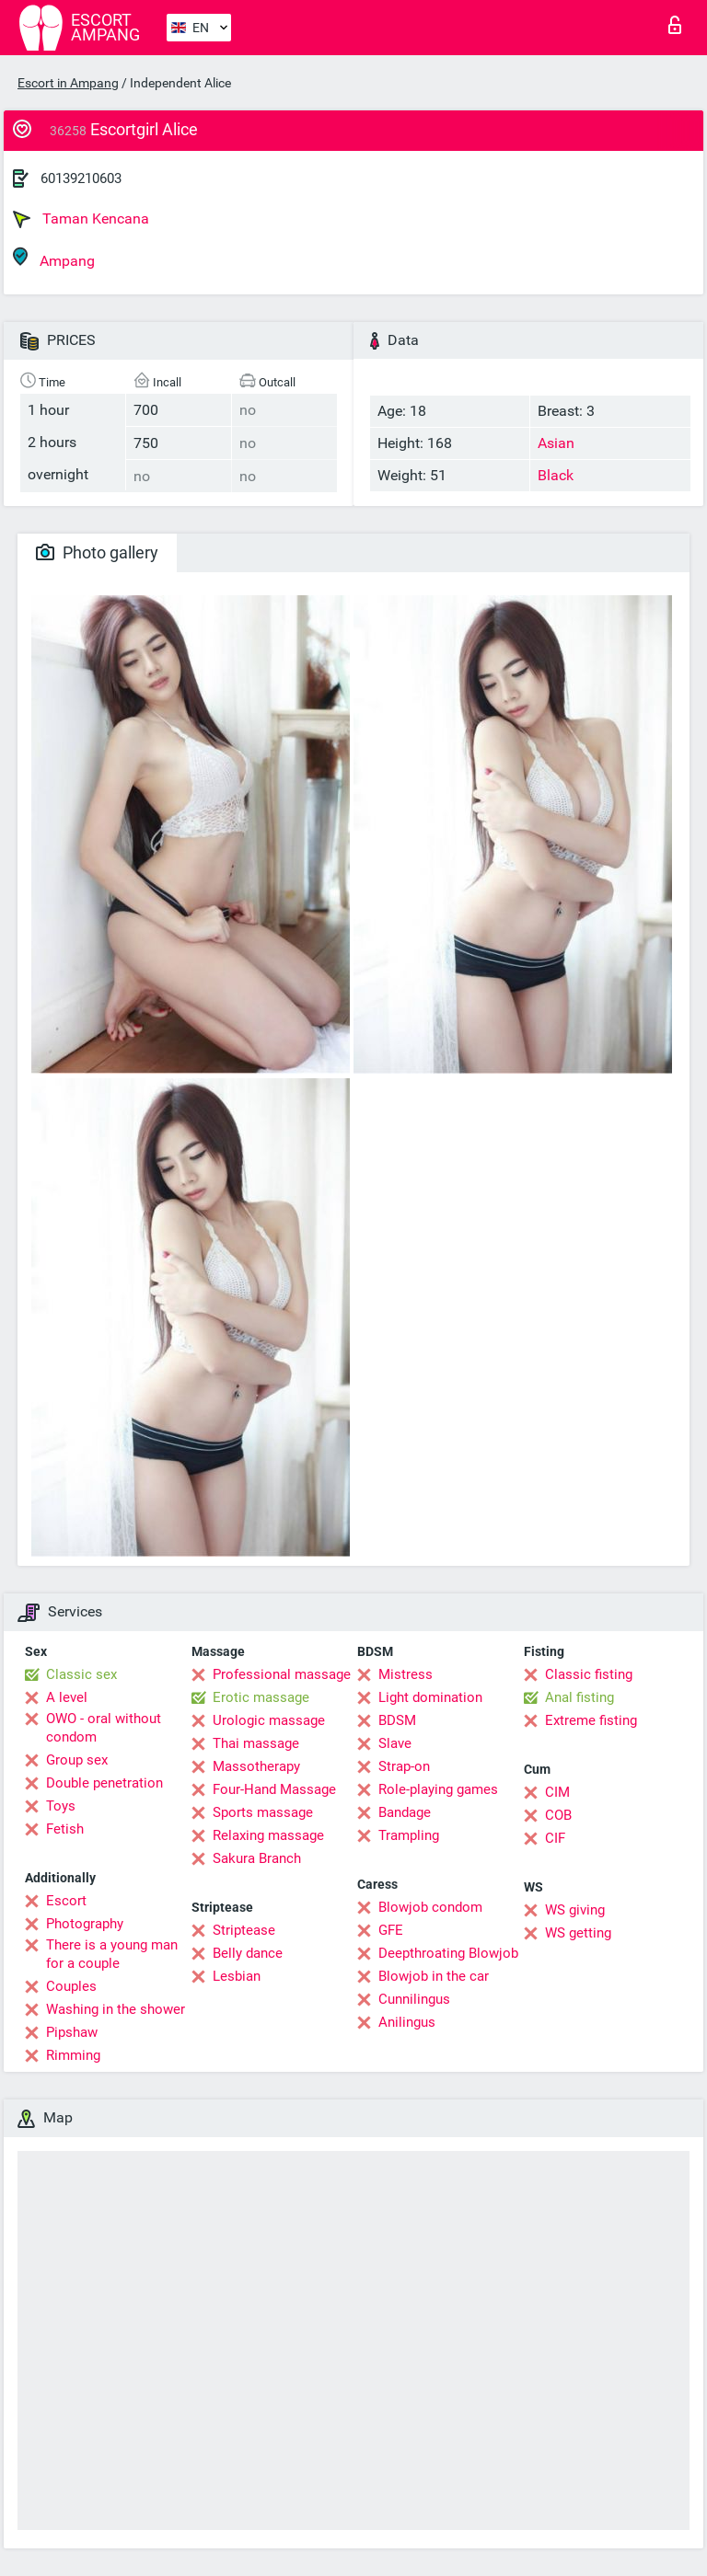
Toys (60, 1806)
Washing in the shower (115, 2009)
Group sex (77, 1760)
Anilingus (406, 2022)
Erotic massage (261, 1697)
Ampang (54, 258)
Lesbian (237, 1976)
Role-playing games (438, 1789)
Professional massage (282, 1674)
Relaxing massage (268, 1835)
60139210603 (81, 178)
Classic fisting (588, 1674)
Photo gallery (97, 552)
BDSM (397, 1720)
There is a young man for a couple (112, 1954)
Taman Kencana (81, 219)
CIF (555, 1838)
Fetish (65, 1829)
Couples (71, 1986)
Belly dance (248, 1953)
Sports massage (263, 1812)
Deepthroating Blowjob (448, 1953)
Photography (84, 1923)
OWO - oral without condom (103, 1727)
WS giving (575, 1910)
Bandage (404, 1812)
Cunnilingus (414, 1999)
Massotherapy (256, 1766)
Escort (66, 1900)
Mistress (405, 1674)
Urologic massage (269, 1720)
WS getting (578, 1933)
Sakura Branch (257, 1858)
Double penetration (104, 1783)
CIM (557, 1792)
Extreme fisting (591, 1720)
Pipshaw (72, 2032)
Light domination (430, 1697)
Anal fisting (579, 1697)
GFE (390, 1930)
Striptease (244, 1930)
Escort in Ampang (68, 82)
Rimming (73, 2055)
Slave (394, 1743)
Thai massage (256, 1743)
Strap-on (404, 1766)
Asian (556, 443)
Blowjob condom (430, 1907)
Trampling (408, 1835)
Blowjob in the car (433, 1976)
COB (558, 1815)
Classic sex (81, 1674)
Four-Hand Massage (274, 1789)
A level (66, 1697)
